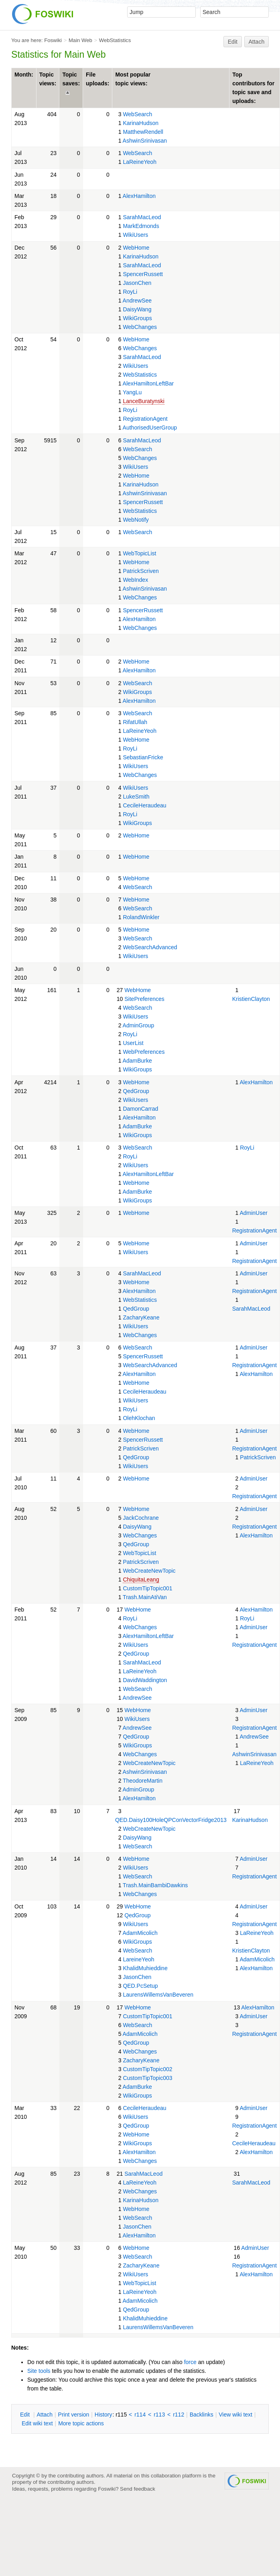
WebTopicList (139, 553)
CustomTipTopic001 (147, 1588)
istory (103, 2414)
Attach (257, 41)
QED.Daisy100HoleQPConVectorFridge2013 (171, 1820)
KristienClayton (251, 999)
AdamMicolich (140, 1933)
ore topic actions (81, 2423)
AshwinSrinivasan (145, 140)
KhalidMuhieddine (145, 1968)
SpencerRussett (143, 274)
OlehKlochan (139, 1418)
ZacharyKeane (141, 1317)
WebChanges (140, 327)
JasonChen (137, 283)
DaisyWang (137, 309)
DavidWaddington (145, 1680)
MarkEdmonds (141, 226)
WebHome (136, 247)
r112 (178, 2414)
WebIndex (135, 580)
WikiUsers (135, 235)
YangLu (132, 392)
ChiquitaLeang (141, 1579)
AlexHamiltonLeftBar (148, 383)
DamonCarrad (140, 1108)
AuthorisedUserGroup (150, 427)
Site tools (39, 2371)
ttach (45, 2414)
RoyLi (130, 291)
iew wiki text (235, 2414)
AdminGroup (138, 1025)
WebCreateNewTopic (149, 1570)
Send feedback (137, 2489)
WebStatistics (115, 40)
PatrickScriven (140, 571)
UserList (133, 1043)
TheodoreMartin (142, 1780)
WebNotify (135, 519)
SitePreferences (144, 999)
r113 (159, 2414)
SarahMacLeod (142, 217)
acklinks (201, 2414)
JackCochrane (141, 1518)
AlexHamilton (139, 196)
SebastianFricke (143, 757)
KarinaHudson (140, 123)
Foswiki (53, 40)
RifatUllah (135, 722)
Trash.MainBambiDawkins (155, 1885)
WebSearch (137, 114)
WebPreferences (143, 1052)
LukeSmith (136, 796)
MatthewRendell (143, 132)
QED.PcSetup (140, 1986)
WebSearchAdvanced (150, 947)
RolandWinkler (141, 917)
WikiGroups (137, 318)
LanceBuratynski (143, 401)
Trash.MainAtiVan (145, 1597)
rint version (73, 2414)
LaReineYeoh (139, 162)
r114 (140, 2414)
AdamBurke (137, 1060)
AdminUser (253, 1213)
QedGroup (136, 1091)
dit (25, 2414)
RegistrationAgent (145, 419)
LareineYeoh (138, 1959)
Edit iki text (37, 2423)
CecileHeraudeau (144, 805)
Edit (232, 41)
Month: (23, 74)
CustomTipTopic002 (147, 2069)
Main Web (80, 40)
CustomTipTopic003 (147, 2078)
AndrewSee (137, 300)
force (190, 2362)
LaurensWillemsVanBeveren (158, 1994)
